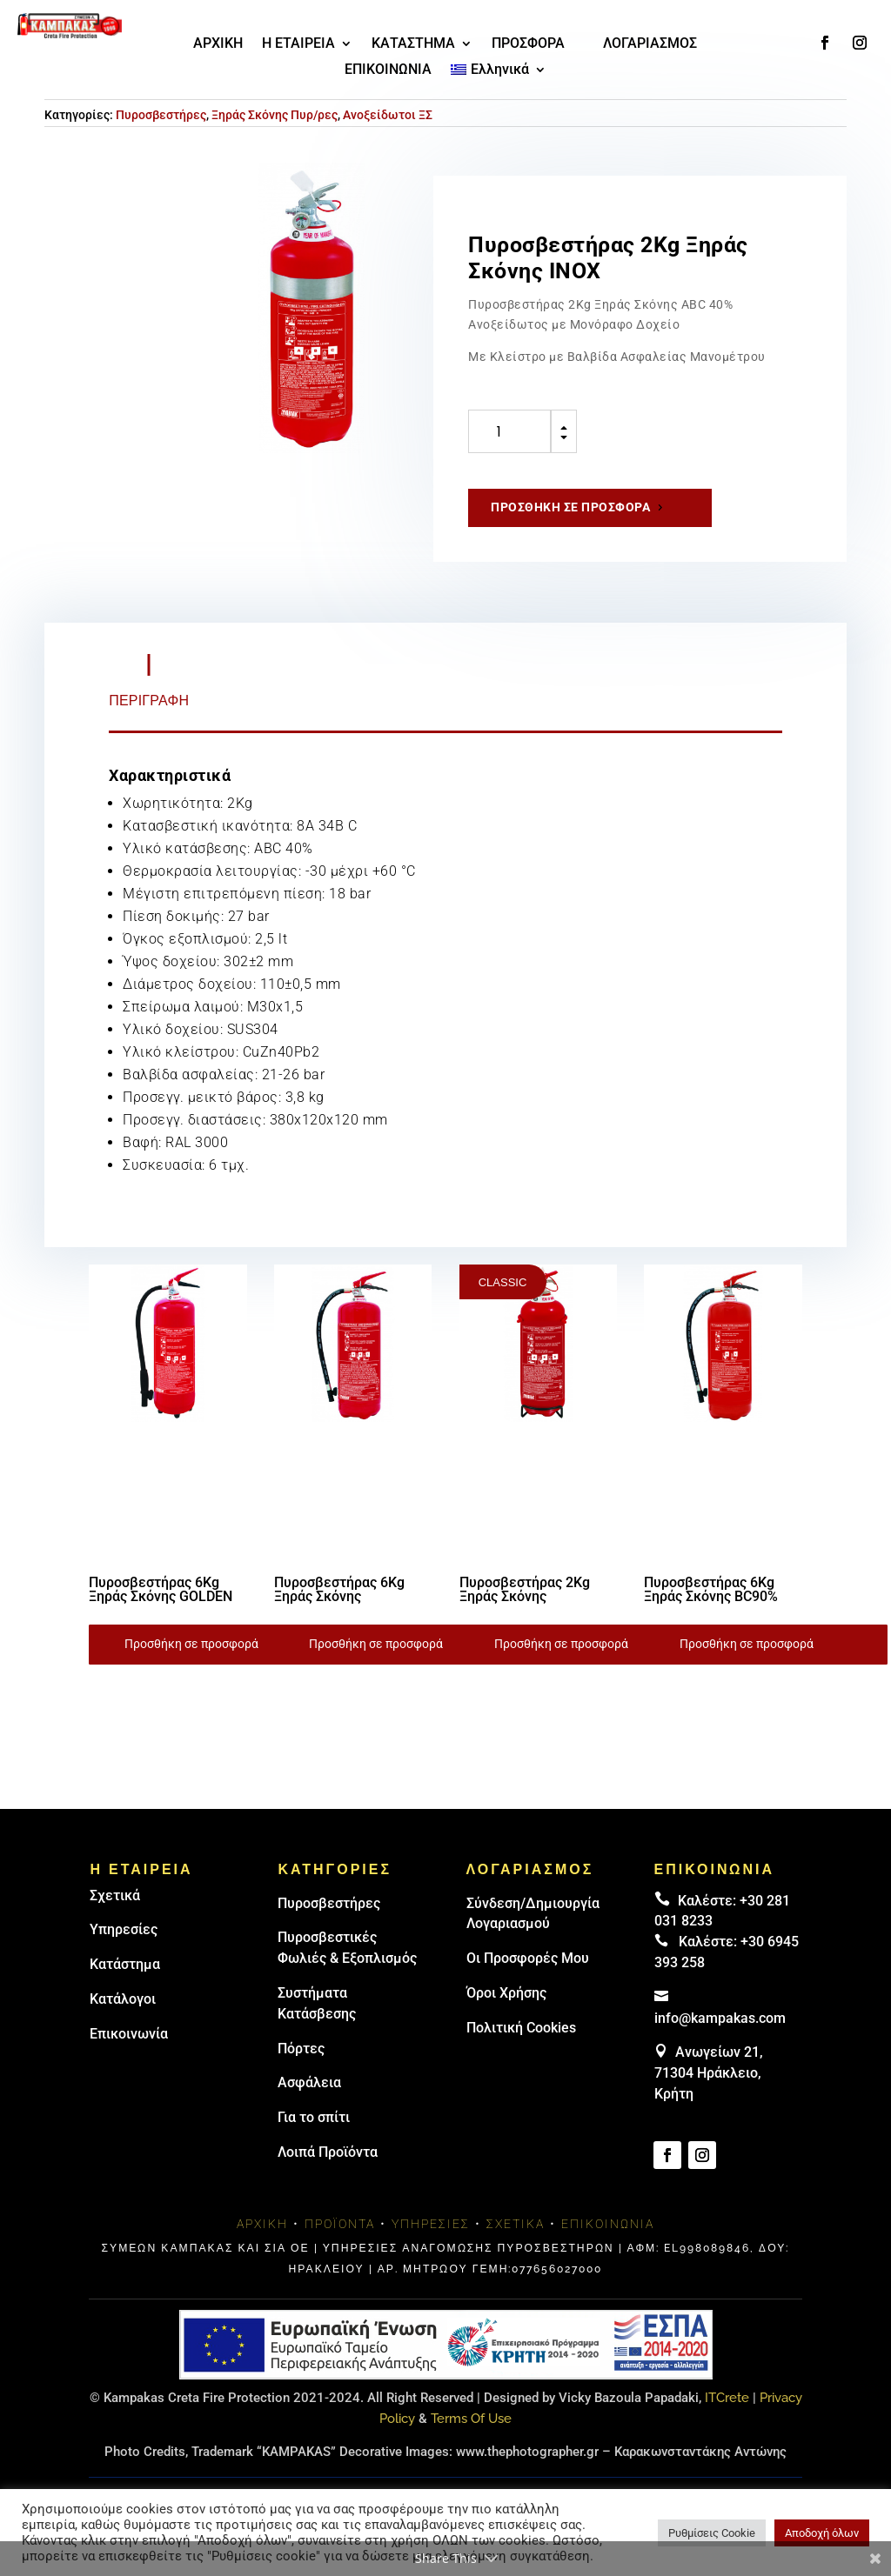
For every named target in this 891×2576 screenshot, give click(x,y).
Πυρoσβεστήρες (329, 1903)
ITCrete (727, 2398)
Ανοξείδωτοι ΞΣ (387, 115)
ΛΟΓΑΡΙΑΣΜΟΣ (650, 44)
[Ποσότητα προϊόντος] (509, 431)
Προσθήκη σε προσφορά (570, 507)
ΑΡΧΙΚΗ (218, 44)
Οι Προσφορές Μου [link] (527, 1958)
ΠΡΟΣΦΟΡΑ (528, 44)
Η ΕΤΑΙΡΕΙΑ (298, 44)
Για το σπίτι (314, 2117)
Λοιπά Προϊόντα (328, 2152)
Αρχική (262, 2224)
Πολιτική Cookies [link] (521, 2027)
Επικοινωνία (129, 2033)
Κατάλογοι (123, 1999)
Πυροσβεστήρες (161, 115)
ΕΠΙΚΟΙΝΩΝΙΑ (388, 70)
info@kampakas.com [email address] (720, 2018)
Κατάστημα (125, 1964)
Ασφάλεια (309, 2082)
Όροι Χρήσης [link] (506, 1993)
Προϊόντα (340, 2224)
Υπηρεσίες (123, 1929)
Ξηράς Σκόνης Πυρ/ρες (274, 115)
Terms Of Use (471, 2418)
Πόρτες (301, 2048)
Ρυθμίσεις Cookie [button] (711, 2532)
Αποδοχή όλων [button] (822, 2532)
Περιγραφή (149, 701)
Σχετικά (115, 1895)
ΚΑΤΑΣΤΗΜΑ (413, 44)
